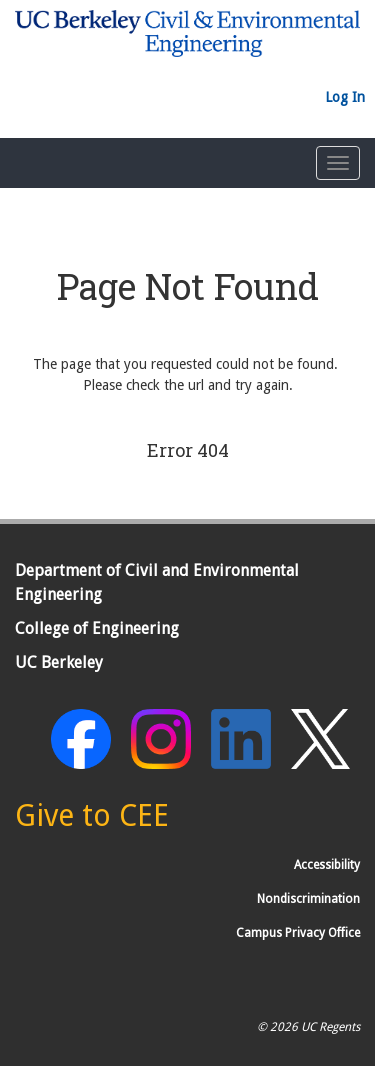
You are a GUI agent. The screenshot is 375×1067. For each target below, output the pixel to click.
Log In (345, 97)
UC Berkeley (59, 662)
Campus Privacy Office (298, 933)
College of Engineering (97, 628)
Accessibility (327, 865)
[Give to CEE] (92, 821)
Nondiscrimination (308, 899)
